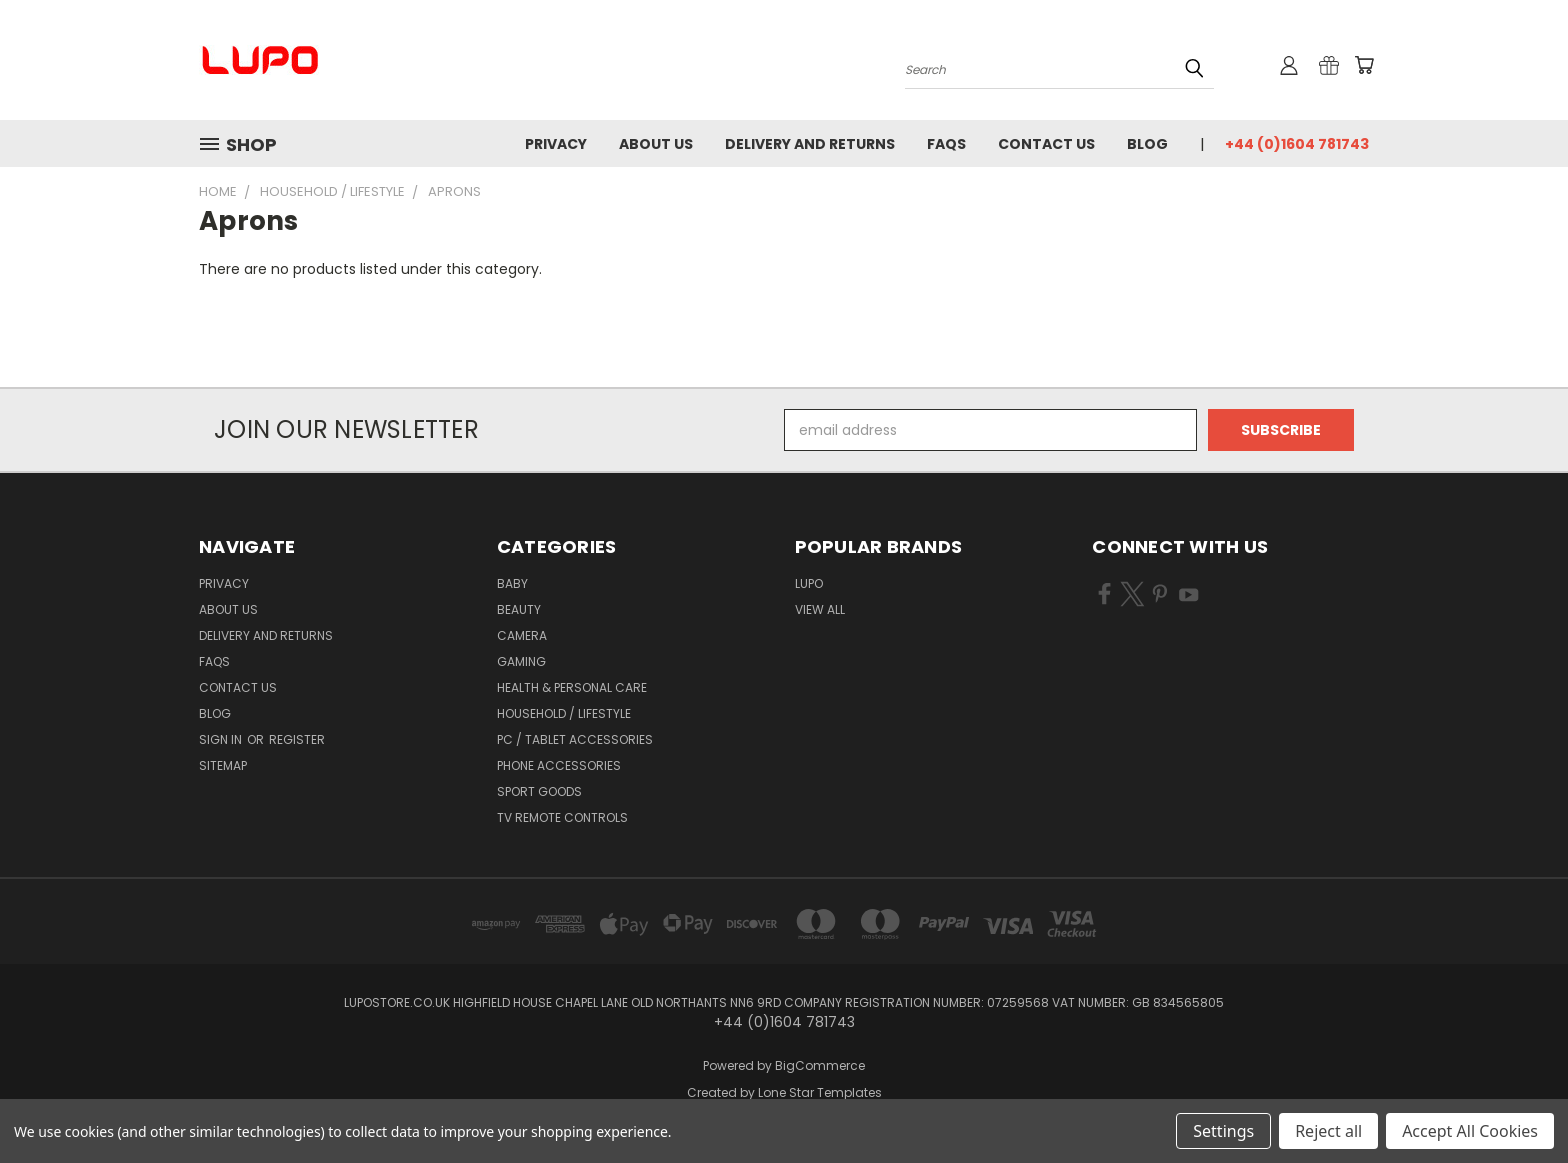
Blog (1147, 144)
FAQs (946, 144)
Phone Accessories (559, 765)
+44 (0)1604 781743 (1297, 144)
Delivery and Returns (810, 144)
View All (820, 609)
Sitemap (223, 765)
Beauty (519, 609)
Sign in (222, 739)
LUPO (809, 583)
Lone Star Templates (820, 1092)
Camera (522, 635)
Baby (512, 583)
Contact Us (1046, 144)
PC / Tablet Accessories (575, 739)
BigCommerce (820, 1065)
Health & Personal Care (572, 687)
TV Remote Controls (562, 817)
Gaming (521, 661)
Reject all (1328, 1131)
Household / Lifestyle (564, 713)
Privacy (556, 144)
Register (297, 739)
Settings (1223, 1131)
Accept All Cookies (1470, 1131)
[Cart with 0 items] (1364, 65)
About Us (656, 144)
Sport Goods (539, 791)
